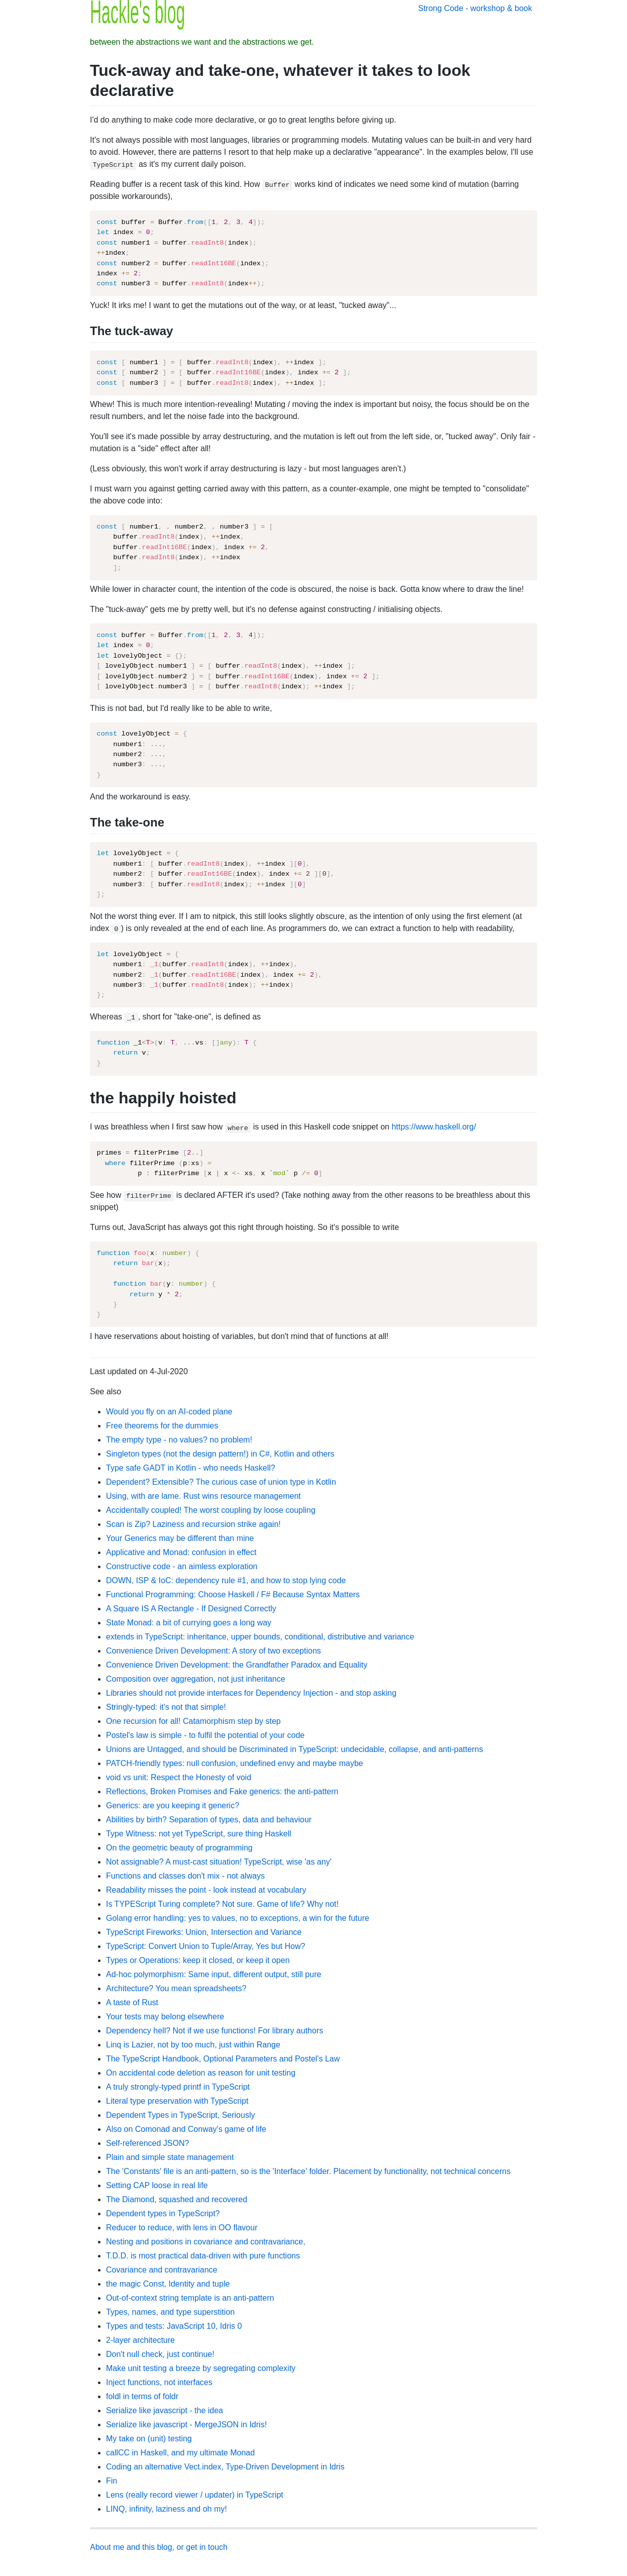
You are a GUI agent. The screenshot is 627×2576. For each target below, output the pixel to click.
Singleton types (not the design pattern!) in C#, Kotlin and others (220, 1454)
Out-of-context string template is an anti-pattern (190, 2298)
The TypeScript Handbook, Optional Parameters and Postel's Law (223, 2058)
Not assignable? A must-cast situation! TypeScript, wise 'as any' (219, 1862)
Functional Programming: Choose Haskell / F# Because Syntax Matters (233, 1594)
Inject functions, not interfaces (159, 2382)
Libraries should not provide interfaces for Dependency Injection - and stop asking (251, 1693)
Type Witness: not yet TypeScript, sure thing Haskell (198, 1833)
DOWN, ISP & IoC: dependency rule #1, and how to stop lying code (226, 1580)
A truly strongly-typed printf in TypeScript (178, 2087)
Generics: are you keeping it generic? (172, 1805)
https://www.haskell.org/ (433, 1126)
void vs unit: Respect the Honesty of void (178, 1777)
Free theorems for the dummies (162, 1425)
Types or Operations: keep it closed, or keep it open (198, 1960)
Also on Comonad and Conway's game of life (186, 2129)
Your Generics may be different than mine (180, 1538)
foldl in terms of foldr (142, 2396)
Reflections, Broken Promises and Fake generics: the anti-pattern (222, 1791)
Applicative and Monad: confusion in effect (181, 1552)
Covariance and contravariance (161, 2269)
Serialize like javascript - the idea (164, 2410)
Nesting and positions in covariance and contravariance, (205, 2241)
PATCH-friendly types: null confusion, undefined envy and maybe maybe (234, 1763)
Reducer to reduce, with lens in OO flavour (181, 2227)
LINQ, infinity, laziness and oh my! (166, 2509)
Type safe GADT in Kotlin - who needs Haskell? (190, 1468)
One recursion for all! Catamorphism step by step (193, 1721)
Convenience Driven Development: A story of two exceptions (213, 1650)
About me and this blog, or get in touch (159, 2547)
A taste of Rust (132, 2002)
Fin (111, 2481)
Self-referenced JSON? (147, 2143)
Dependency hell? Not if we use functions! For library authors (214, 2030)
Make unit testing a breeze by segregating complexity (200, 2368)
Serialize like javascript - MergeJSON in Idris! (186, 2424)
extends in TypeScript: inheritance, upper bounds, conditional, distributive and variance (260, 1636)
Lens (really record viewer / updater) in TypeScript (194, 2495)
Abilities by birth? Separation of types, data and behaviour (208, 1819)
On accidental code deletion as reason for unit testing (200, 2073)
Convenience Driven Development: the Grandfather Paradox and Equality (236, 1665)
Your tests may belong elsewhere (165, 2016)
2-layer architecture (140, 2340)
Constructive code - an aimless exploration (181, 1566)
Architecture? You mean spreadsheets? (176, 1988)
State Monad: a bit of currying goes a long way (188, 1622)
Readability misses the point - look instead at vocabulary (206, 1890)
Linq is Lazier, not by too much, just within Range (193, 2044)
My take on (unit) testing (149, 2438)
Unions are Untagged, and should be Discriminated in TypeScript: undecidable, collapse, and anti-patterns (294, 1749)
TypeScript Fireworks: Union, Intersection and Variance (203, 1932)
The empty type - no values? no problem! (179, 1439)
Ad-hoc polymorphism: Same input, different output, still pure (213, 1974)
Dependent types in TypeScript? (163, 2213)
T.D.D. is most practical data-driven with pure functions (203, 2255)
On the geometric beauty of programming (179, 1847)
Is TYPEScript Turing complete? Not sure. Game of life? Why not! (222, 1904)
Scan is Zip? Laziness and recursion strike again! (193, 1524)
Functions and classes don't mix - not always (185, 1876)
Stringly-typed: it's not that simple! (166, 1707)
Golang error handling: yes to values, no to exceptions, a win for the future (237, 1918)
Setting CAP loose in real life (156, 2185)
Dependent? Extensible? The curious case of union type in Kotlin (221, 1482)
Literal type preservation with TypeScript (177, 2101)
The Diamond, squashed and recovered (176, 2199)
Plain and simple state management (170, 2157)
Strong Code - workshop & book (475, 8)
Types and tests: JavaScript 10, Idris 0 (174, 2326)
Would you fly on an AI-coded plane (169, 1411)
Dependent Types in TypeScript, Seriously (180, 2115)
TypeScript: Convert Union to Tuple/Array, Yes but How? (205, 1946)
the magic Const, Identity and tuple (168, 2284)
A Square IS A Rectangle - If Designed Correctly (191, 1608)
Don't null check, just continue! (160, 2354)
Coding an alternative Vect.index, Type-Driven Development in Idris (225, 2466)
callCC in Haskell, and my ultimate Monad (180, 2452)
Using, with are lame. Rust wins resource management (203, 1496)
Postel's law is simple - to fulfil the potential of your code (205, 1735)
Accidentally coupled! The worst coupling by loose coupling (211, 1510)
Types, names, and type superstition (170, 2312)
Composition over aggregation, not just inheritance (195, 1679)
